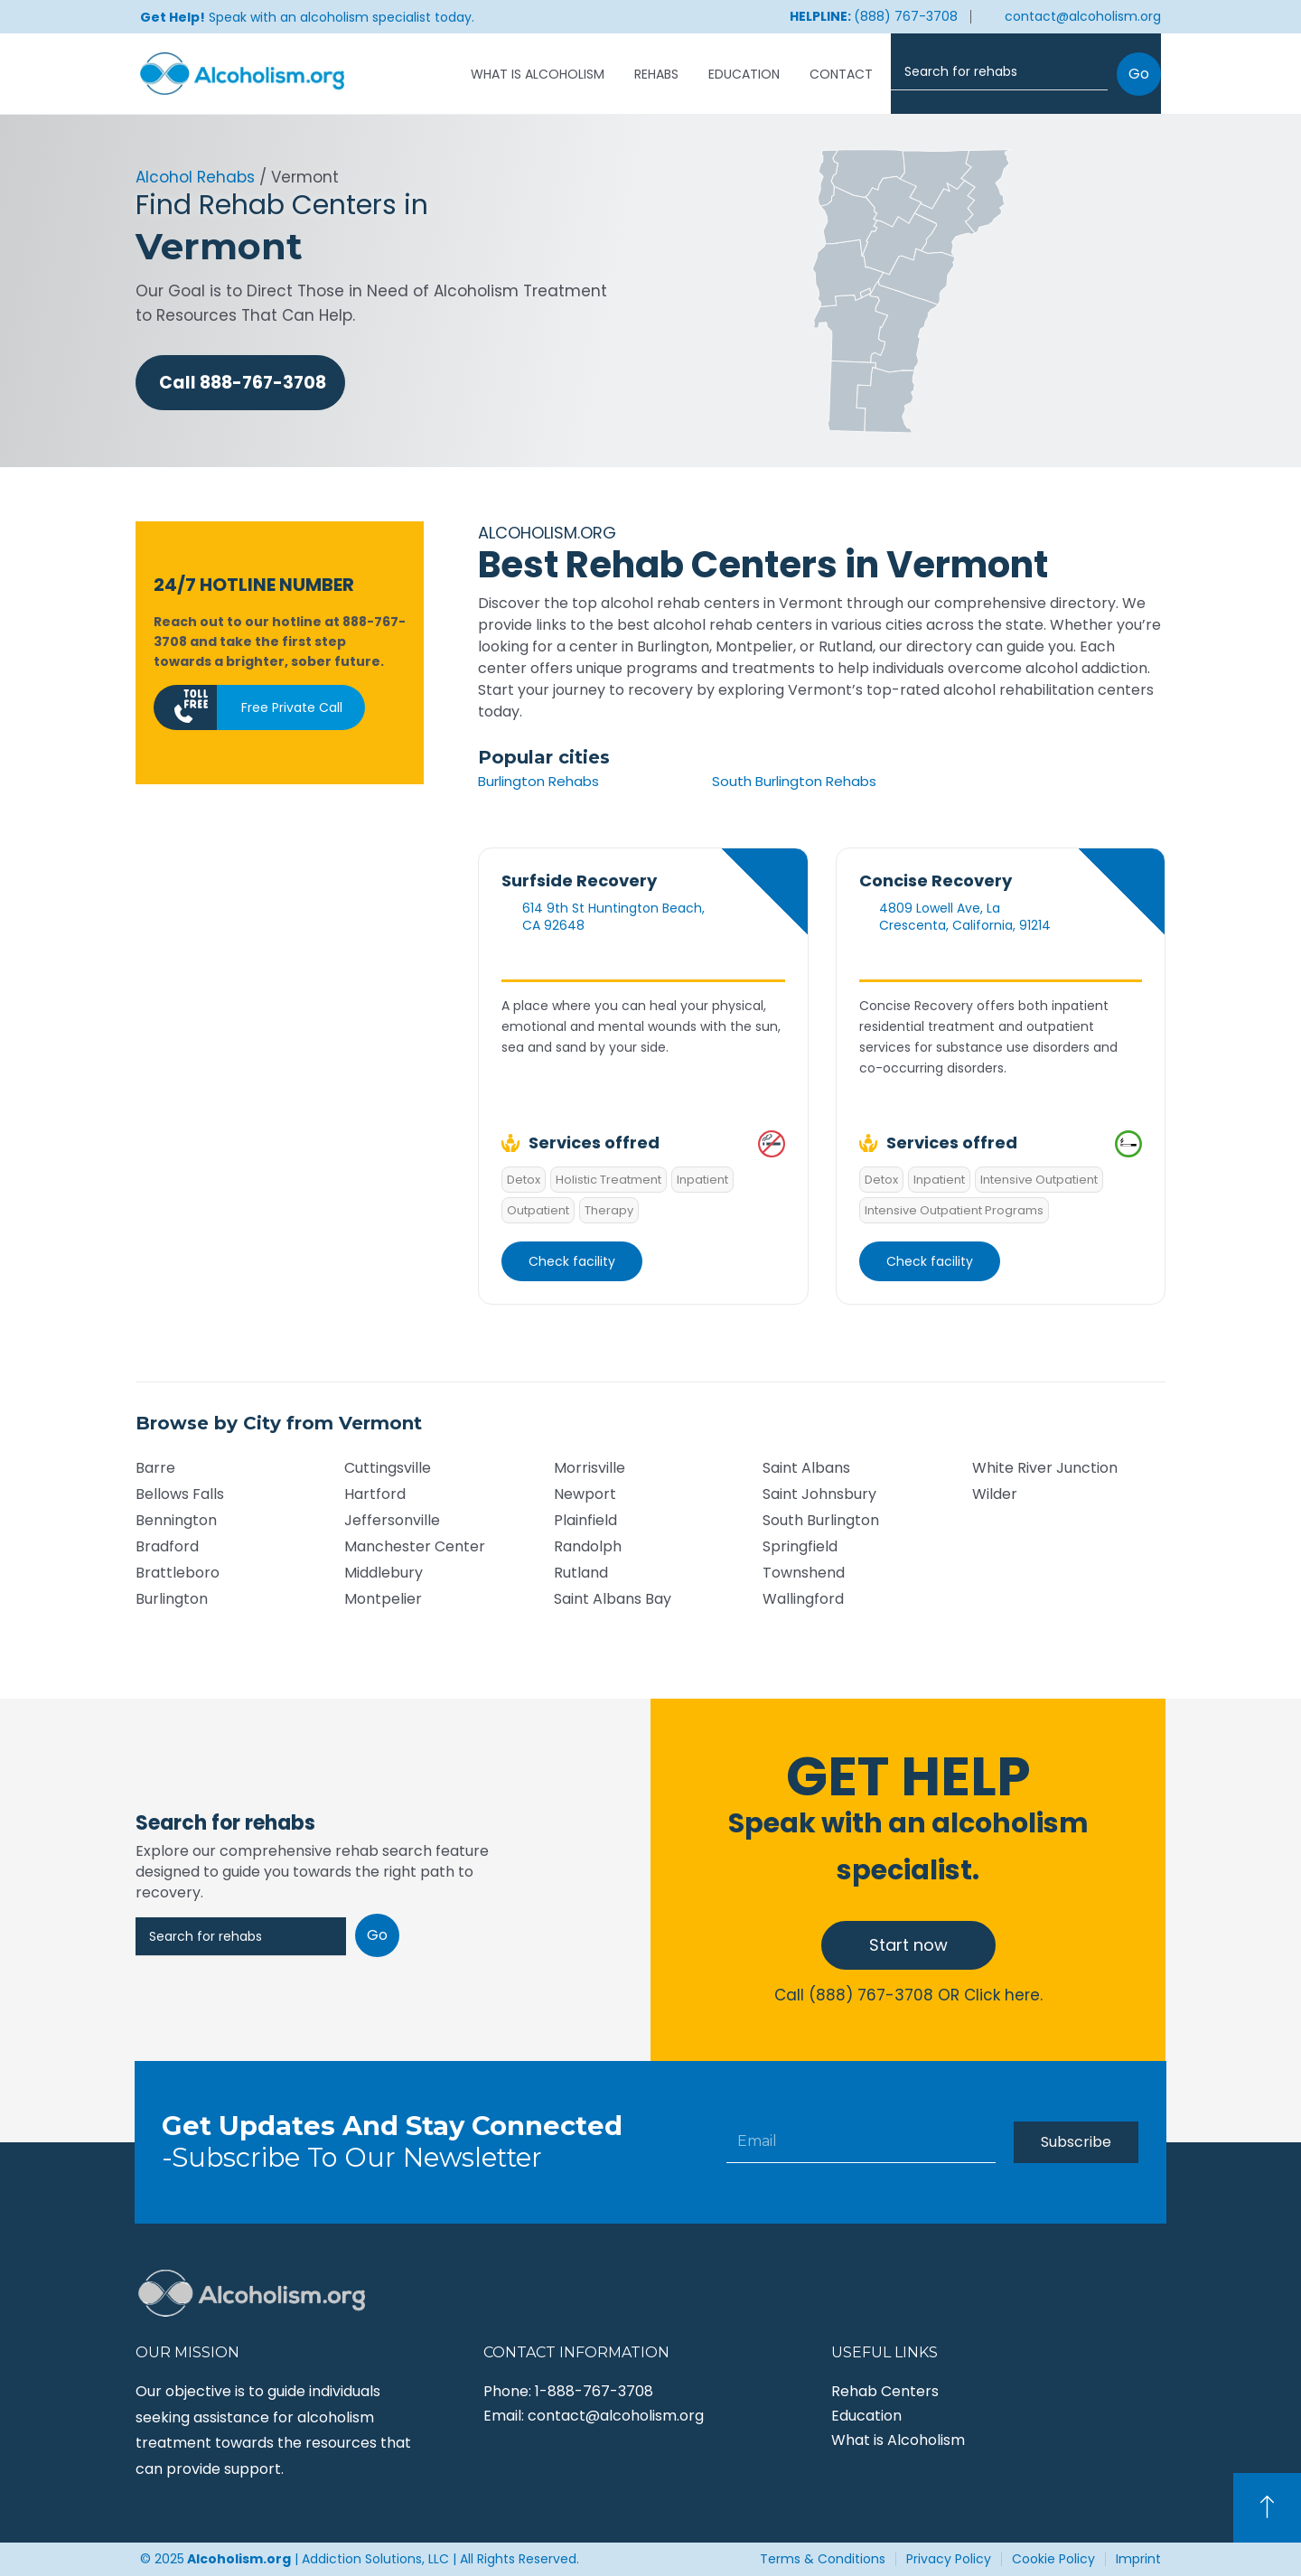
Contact (841, 74)
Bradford (167, 1546)
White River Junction (1045, 1467)
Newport (585, 1494)
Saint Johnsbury (819, 1494)
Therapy (609, 1210)
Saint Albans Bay (612, 1598)
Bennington (176, 1520)
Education (744, 74)
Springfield (800, 1546)
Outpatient (538, 1210)
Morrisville (589, 1467)
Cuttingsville (387, 1467)
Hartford (375, 1494)
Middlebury (383, 1572)
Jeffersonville (392, 1520)
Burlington (172, 1598)
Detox (523, 1179)
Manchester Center (414, 1546)
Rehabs (656, 74)
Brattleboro (178, 1572)
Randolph (588, 1546)
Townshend (804, 1572)
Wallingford (803, 1598)
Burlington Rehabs (538, 781)
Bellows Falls (180, 1494)
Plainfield (585, 1520)
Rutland (581, 1572)
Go (1138, 73)
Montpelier (383, 1598)
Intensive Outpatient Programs (954, 1210)
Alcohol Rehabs (195, 177)
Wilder (994, 1494)
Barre (155, 1467)
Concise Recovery (935, 880)
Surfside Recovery (579, 880)
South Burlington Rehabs (794, 781)
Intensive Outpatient (1039, 1179)
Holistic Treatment (608, 1179)
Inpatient (702, 1179)
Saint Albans (806, 1467)
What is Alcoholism (537, 74)
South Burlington (821, 1520)
